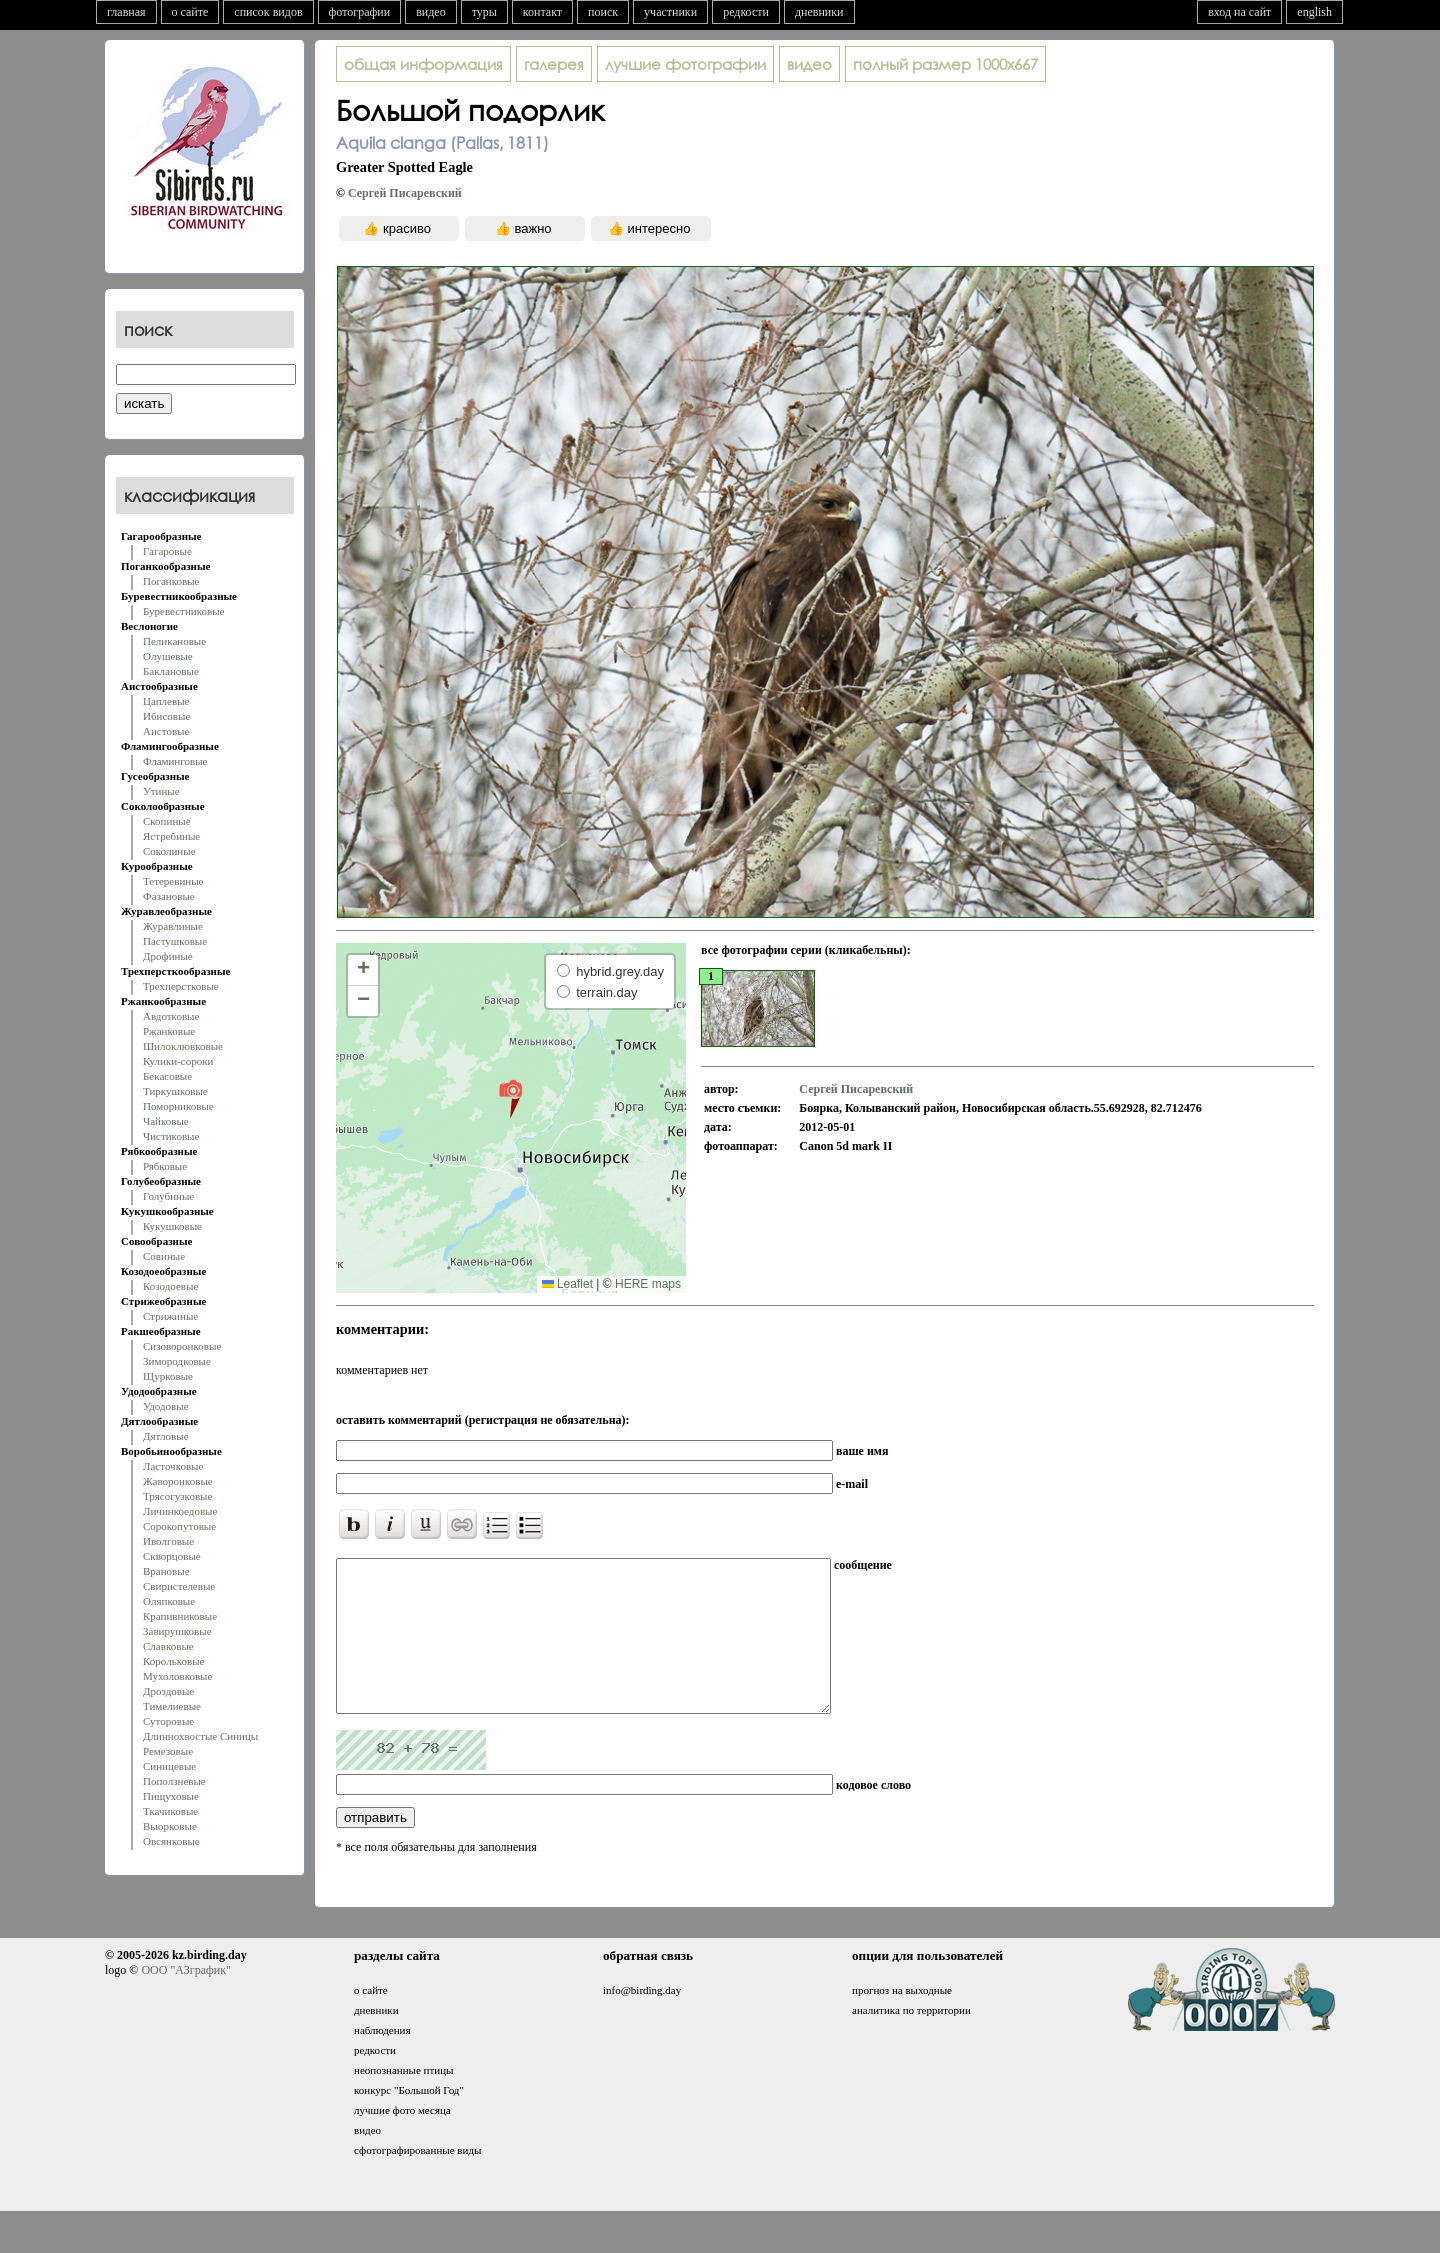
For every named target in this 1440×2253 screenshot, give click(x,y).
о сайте (190, 12)
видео (431, 12)
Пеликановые (174, 641)
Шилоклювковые (183, 1046)
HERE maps (648, 1284)
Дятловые (166, 1436)
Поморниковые (178, 1106)
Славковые (168, 1646)
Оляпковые (169, 1601)
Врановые (166, 1571)
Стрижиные (170, 1316)
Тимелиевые (172, 1706)
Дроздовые (168, 1691)
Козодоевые (170, 1286)
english (1314, 12)
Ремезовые (168, 1751)
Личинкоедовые (180, 1511)
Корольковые (173, 1661)
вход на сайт (1239, 12)
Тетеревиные (173, 881)
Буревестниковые (183, 611)
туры (484, 12)
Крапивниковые (180, 1616)
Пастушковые (175, 941)
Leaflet (567, 1284)
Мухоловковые (177, 1676)
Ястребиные (171, 836)
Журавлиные (173, 926)
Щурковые (168, 1376)
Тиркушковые (175, 1091)
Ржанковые (169, 1031)
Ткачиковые (170, 1811)
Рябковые (165, 1166)
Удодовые (166, 1406)
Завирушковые (177, 1631)
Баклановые (171, 671)
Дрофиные (168, 956)
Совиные (164, 1256)
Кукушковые (172, 1226)
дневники (819, 12)
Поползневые (174, 1781)
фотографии (360, 12)
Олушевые (168, 656)
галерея (554, 64)
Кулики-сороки (178, 1061)
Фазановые (169, 896)
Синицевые (169, 1766)
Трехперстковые (181, 986)
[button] (510, 1098)
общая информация (423, 64)
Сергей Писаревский (405, 193)
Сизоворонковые (182, 1346)
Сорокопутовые (179, 1526)
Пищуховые (171, 1796)
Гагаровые (167, 551)
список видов (268, 12)
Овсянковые (171, 1841)
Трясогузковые (177, 1496)
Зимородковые (177, 1361)
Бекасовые (167, 1076)
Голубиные (168, 1196)
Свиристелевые (179, 1586)
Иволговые (168, 1541)
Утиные (161, 791)
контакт (542, 12)
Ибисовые (166, 716)
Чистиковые (171, 1136)
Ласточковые (173, 1466)
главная (126, 12)
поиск (603, 12)
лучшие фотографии (685, 64)
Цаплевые (166, 701)
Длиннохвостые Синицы (200, 1736)
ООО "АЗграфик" (185, 2000)
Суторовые (168, 1721)
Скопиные (167, 821)
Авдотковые (171, 1016)
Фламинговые (175, 761)
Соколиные (169, 851)
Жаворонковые (178, 1481)
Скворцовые (172, 1556)
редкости (746, 12)
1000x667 (945, 64)
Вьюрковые (170, 1826)
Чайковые (166, 1121)
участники (670, 12)
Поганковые (171, 581)
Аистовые (166, 731)
